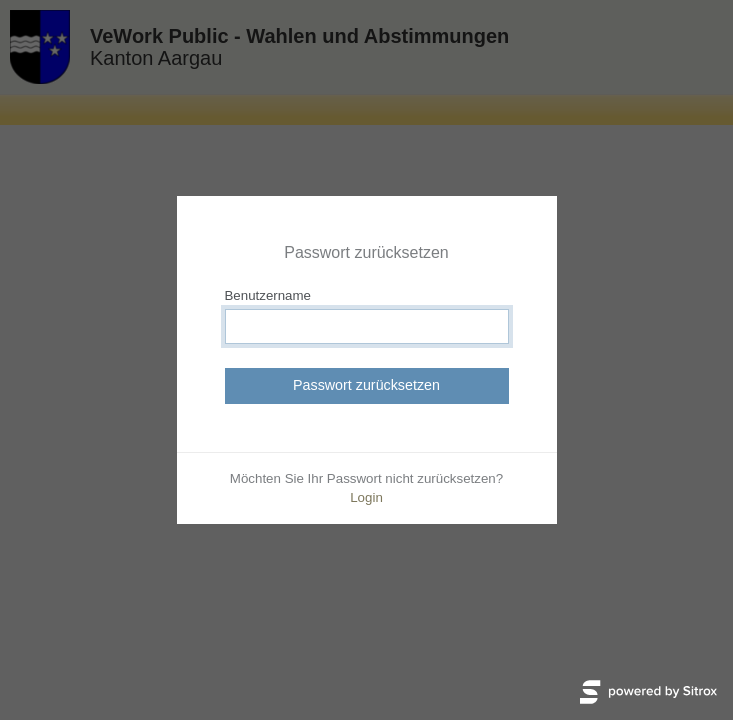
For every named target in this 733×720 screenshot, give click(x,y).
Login (366, 497)
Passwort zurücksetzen (366, 385)
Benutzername (268, 295)
